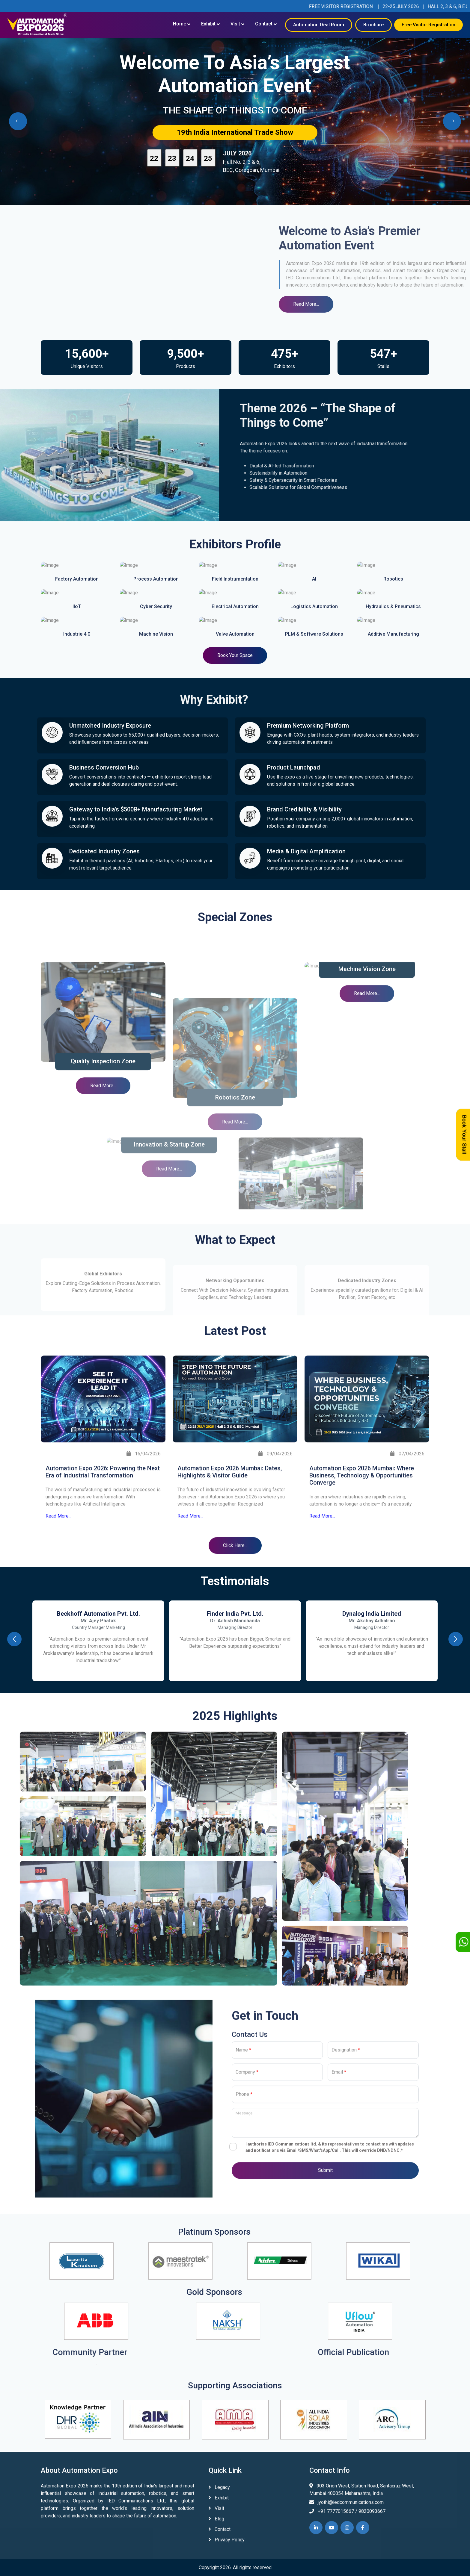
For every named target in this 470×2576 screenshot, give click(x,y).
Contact (263, 24)
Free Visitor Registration (428, 25)
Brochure (373, 25)
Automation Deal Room (318, 25)
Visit (235, 24)
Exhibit (208, 24)
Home (179, 24)
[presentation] (18, 121)
